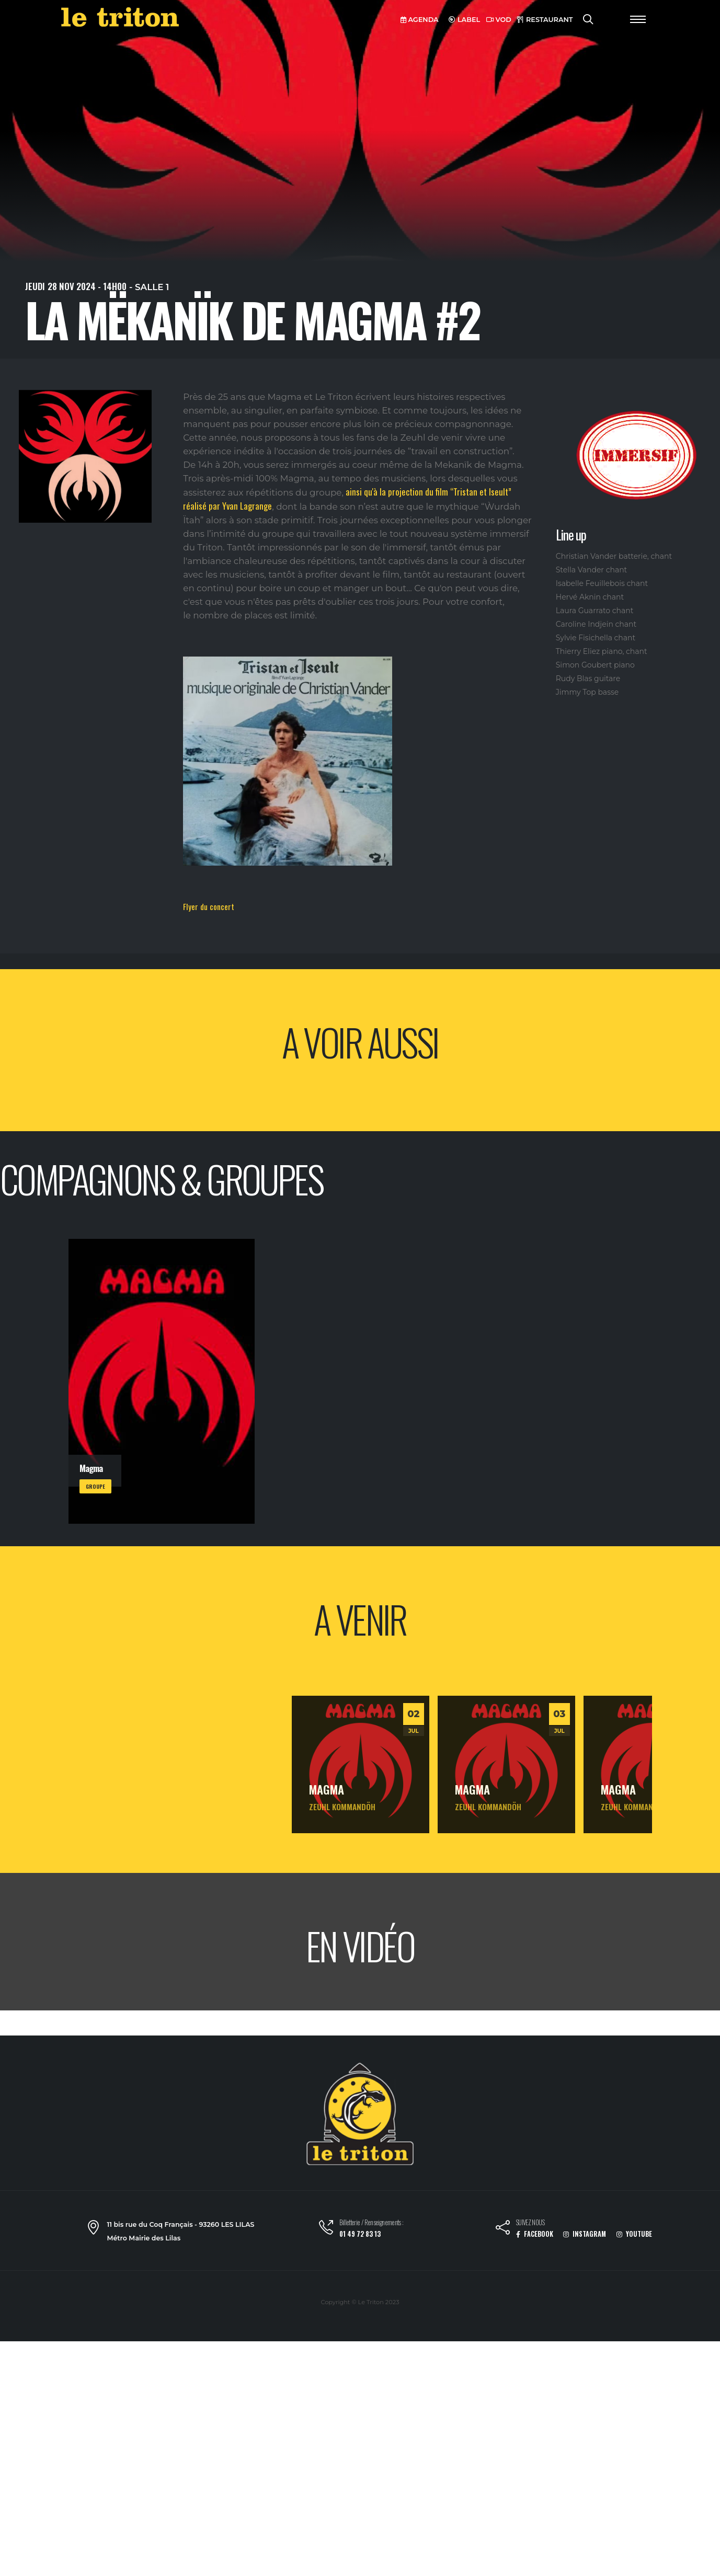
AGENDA (420, 20)
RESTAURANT (545, 20)
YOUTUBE (634, 2234)
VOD (498, 20)
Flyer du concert (208, 906)
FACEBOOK (534, 2234)
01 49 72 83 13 (360, 2234)
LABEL (464, 20)
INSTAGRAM (584, 2234)
